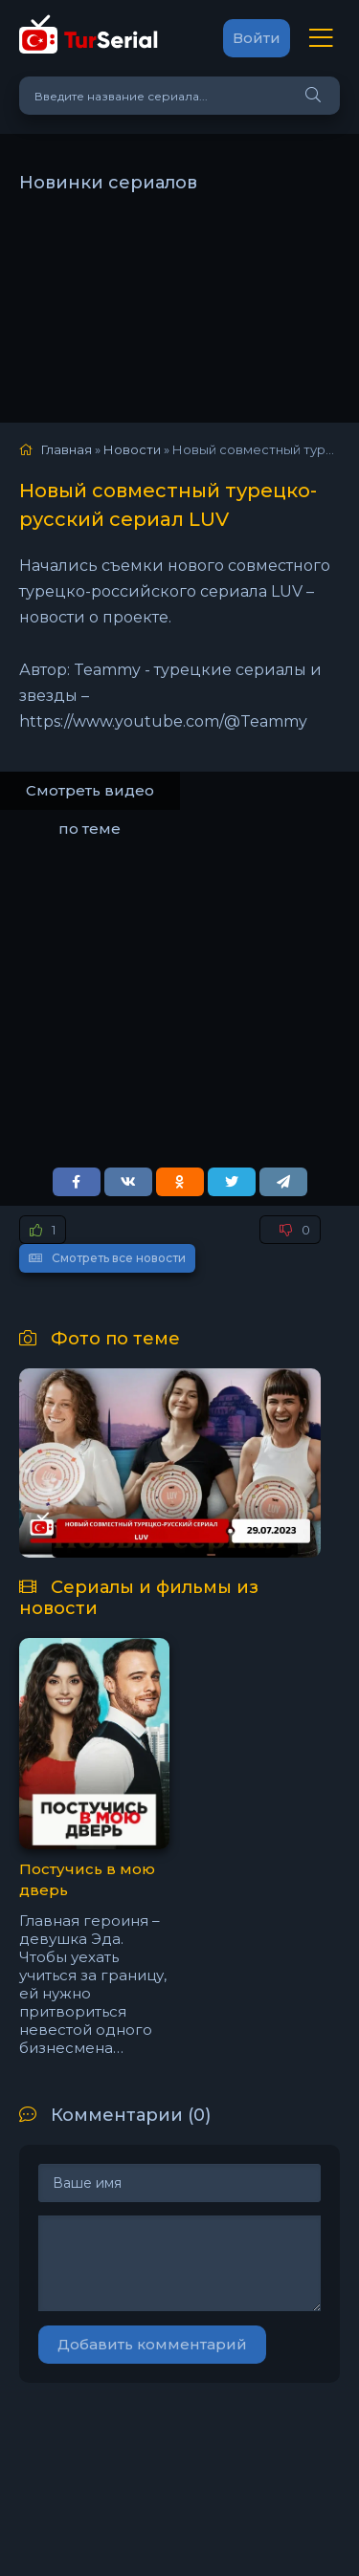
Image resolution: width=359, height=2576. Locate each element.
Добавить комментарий (152, 2344)
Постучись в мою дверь (87, 1880)
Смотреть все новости (107, 1258)
